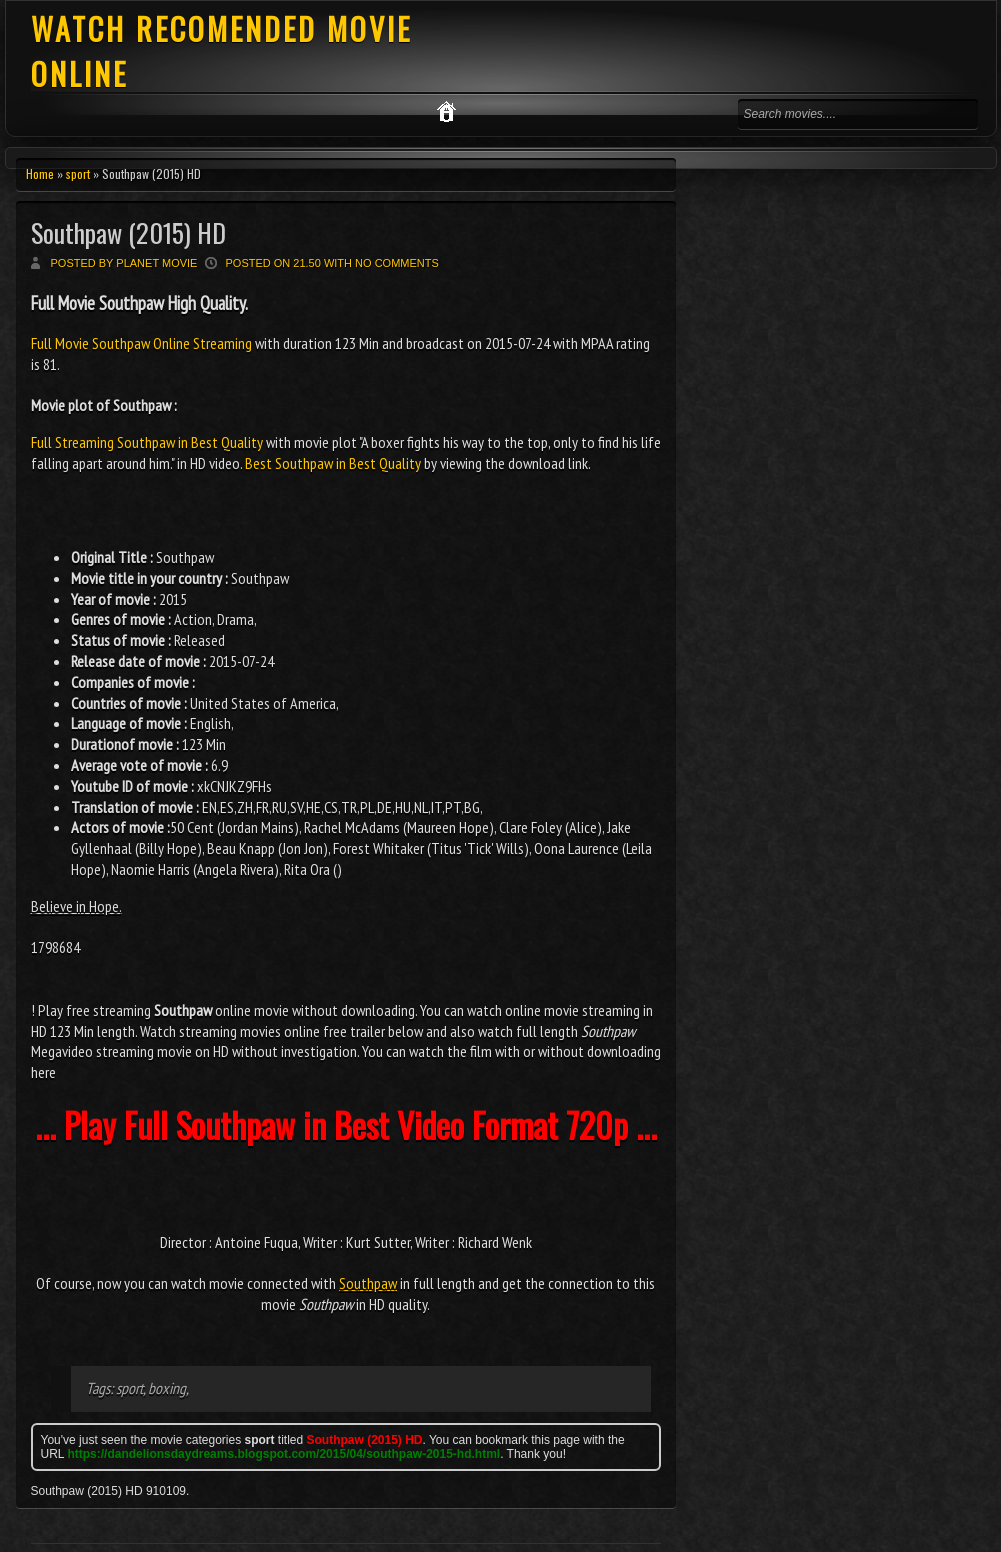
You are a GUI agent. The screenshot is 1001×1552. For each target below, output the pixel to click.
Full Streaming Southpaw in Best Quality (147, 442)
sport (78, 173)
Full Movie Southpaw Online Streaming (143, 343)
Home (40, 173)
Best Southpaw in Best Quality (333, 463)
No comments (397, 263)
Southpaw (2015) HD (128, 232)
